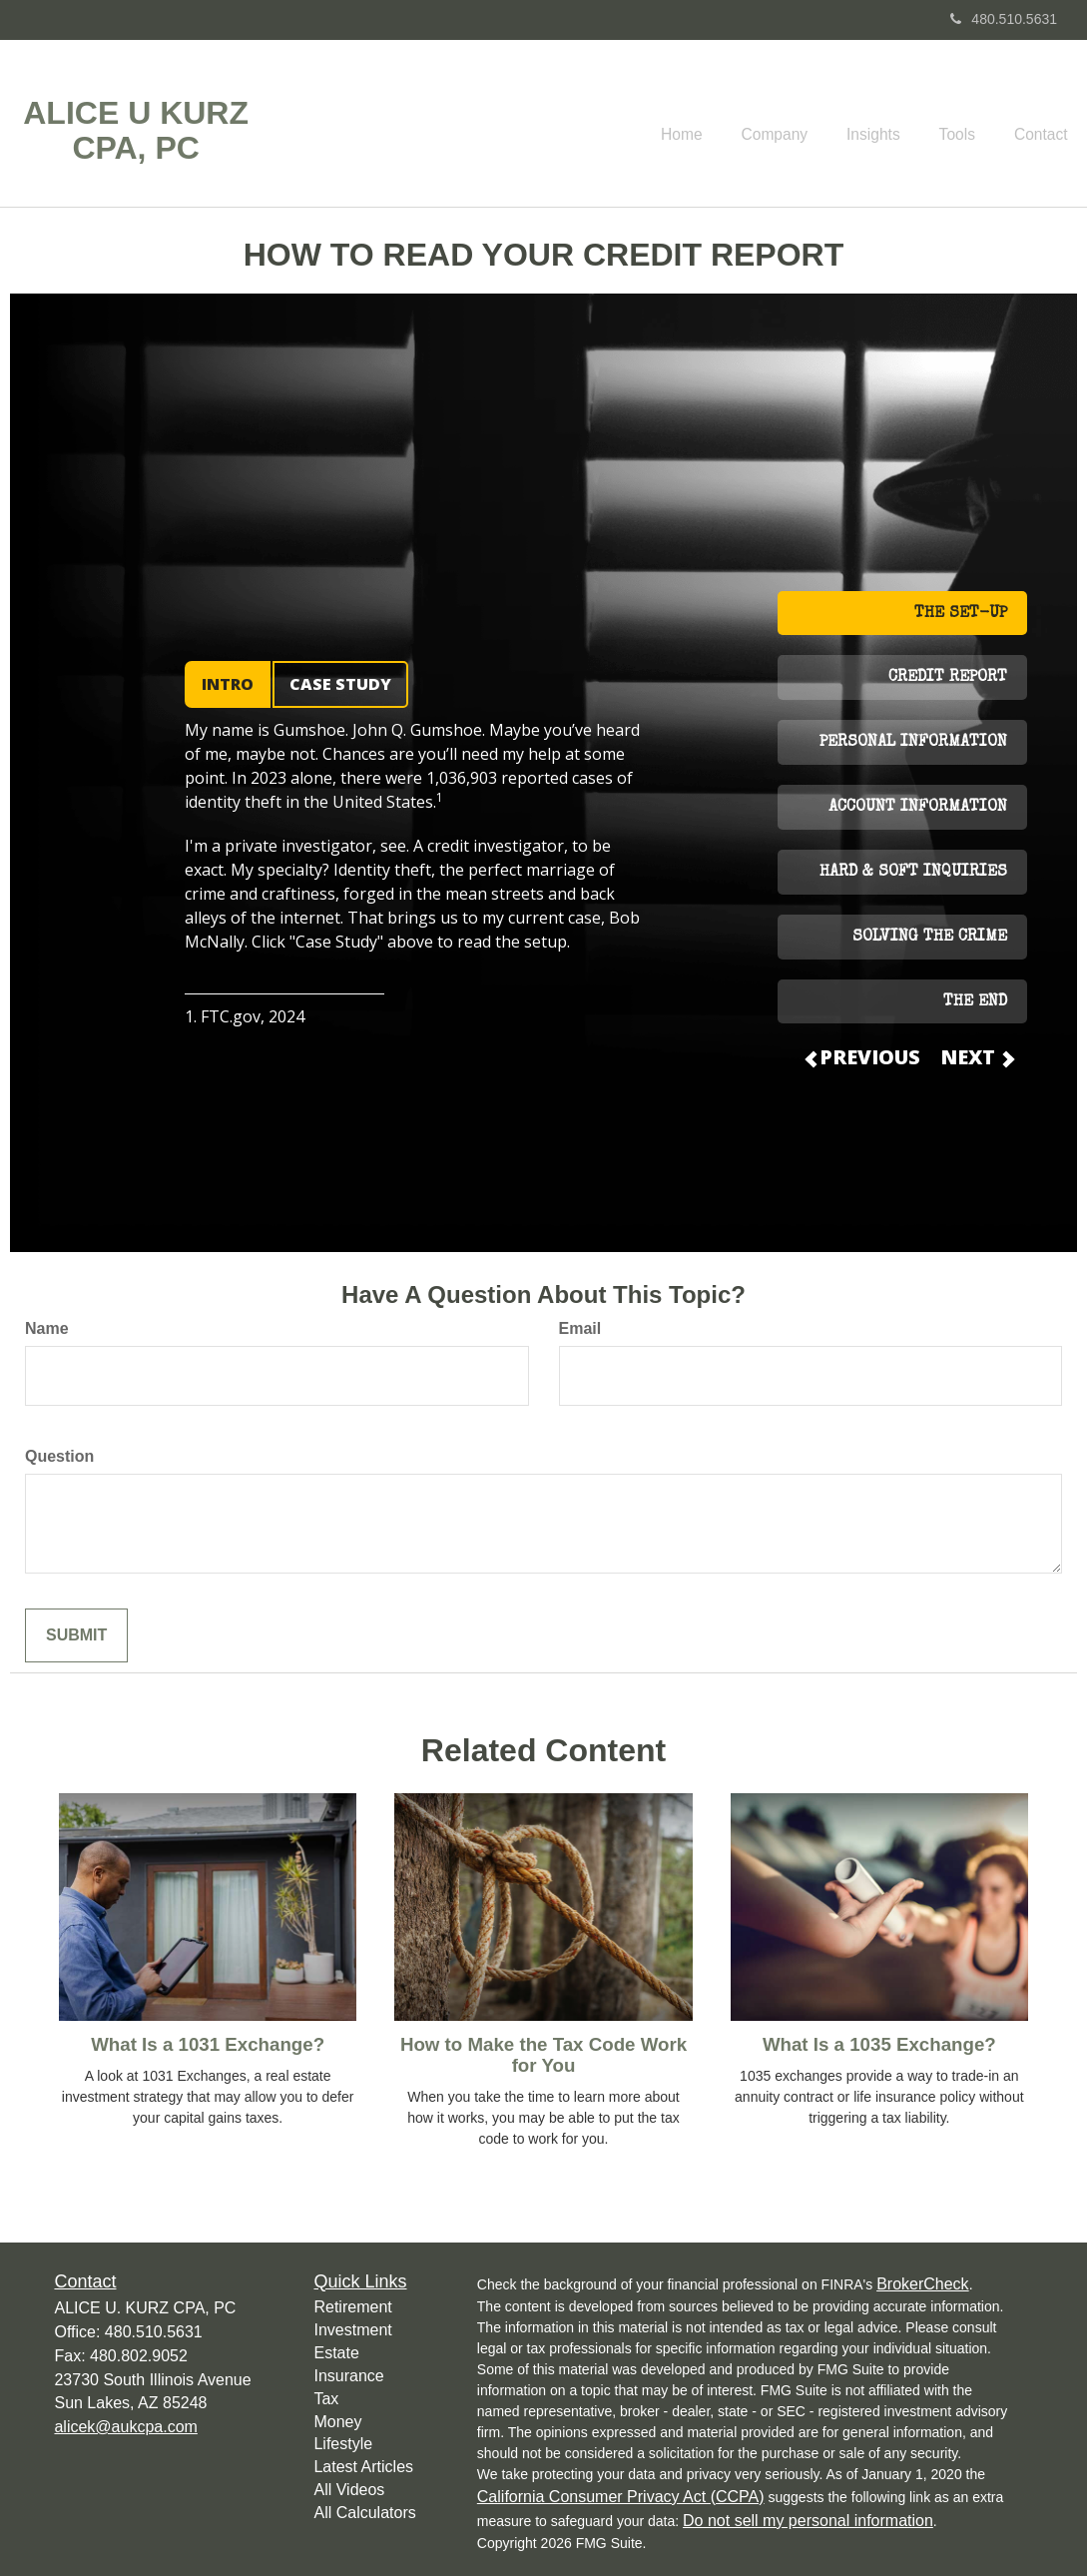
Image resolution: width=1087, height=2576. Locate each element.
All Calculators (364, 2512)
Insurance (348, 2375)
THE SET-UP (960, 614)
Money (337, 2421)
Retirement (352, 2306)
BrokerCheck (922, 2283)
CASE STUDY (340, 684)
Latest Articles (363, 2466)
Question (59, 1456)
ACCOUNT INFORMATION (917, 808)
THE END (975, 1002)
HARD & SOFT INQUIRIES (913, 873)
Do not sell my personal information (808, 2520)
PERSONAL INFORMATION (913, 743)
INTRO (228, 684)
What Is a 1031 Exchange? (207, 2044)
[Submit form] (76, 1636)
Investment (352, 2329)
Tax (325, 2398)
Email (580, 1328)
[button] (798, 124)
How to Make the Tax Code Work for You (543, 2055)
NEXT (976, 1056)
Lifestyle (342, 2443)
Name (47, 1328)
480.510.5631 (1003, 19)
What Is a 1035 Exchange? (879, 2044)
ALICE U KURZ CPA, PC (136, 131)
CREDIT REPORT (947, 678)
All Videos (348, 2489)
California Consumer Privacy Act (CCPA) (621, 2496)
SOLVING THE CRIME (929, 938)
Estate (335, 2352)
